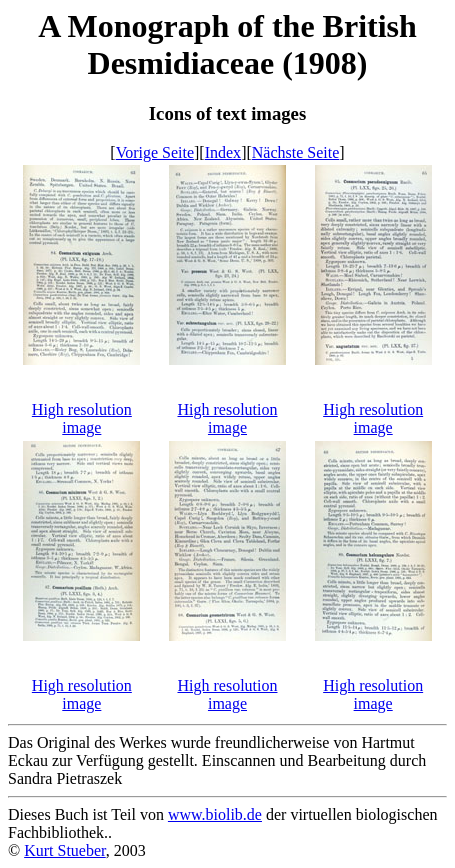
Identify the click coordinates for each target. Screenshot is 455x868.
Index (223, 152)
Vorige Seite (155, 152)
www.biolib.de (215, 814)
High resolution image (82, 418)
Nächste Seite (296, 152)
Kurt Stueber (65, 850)
